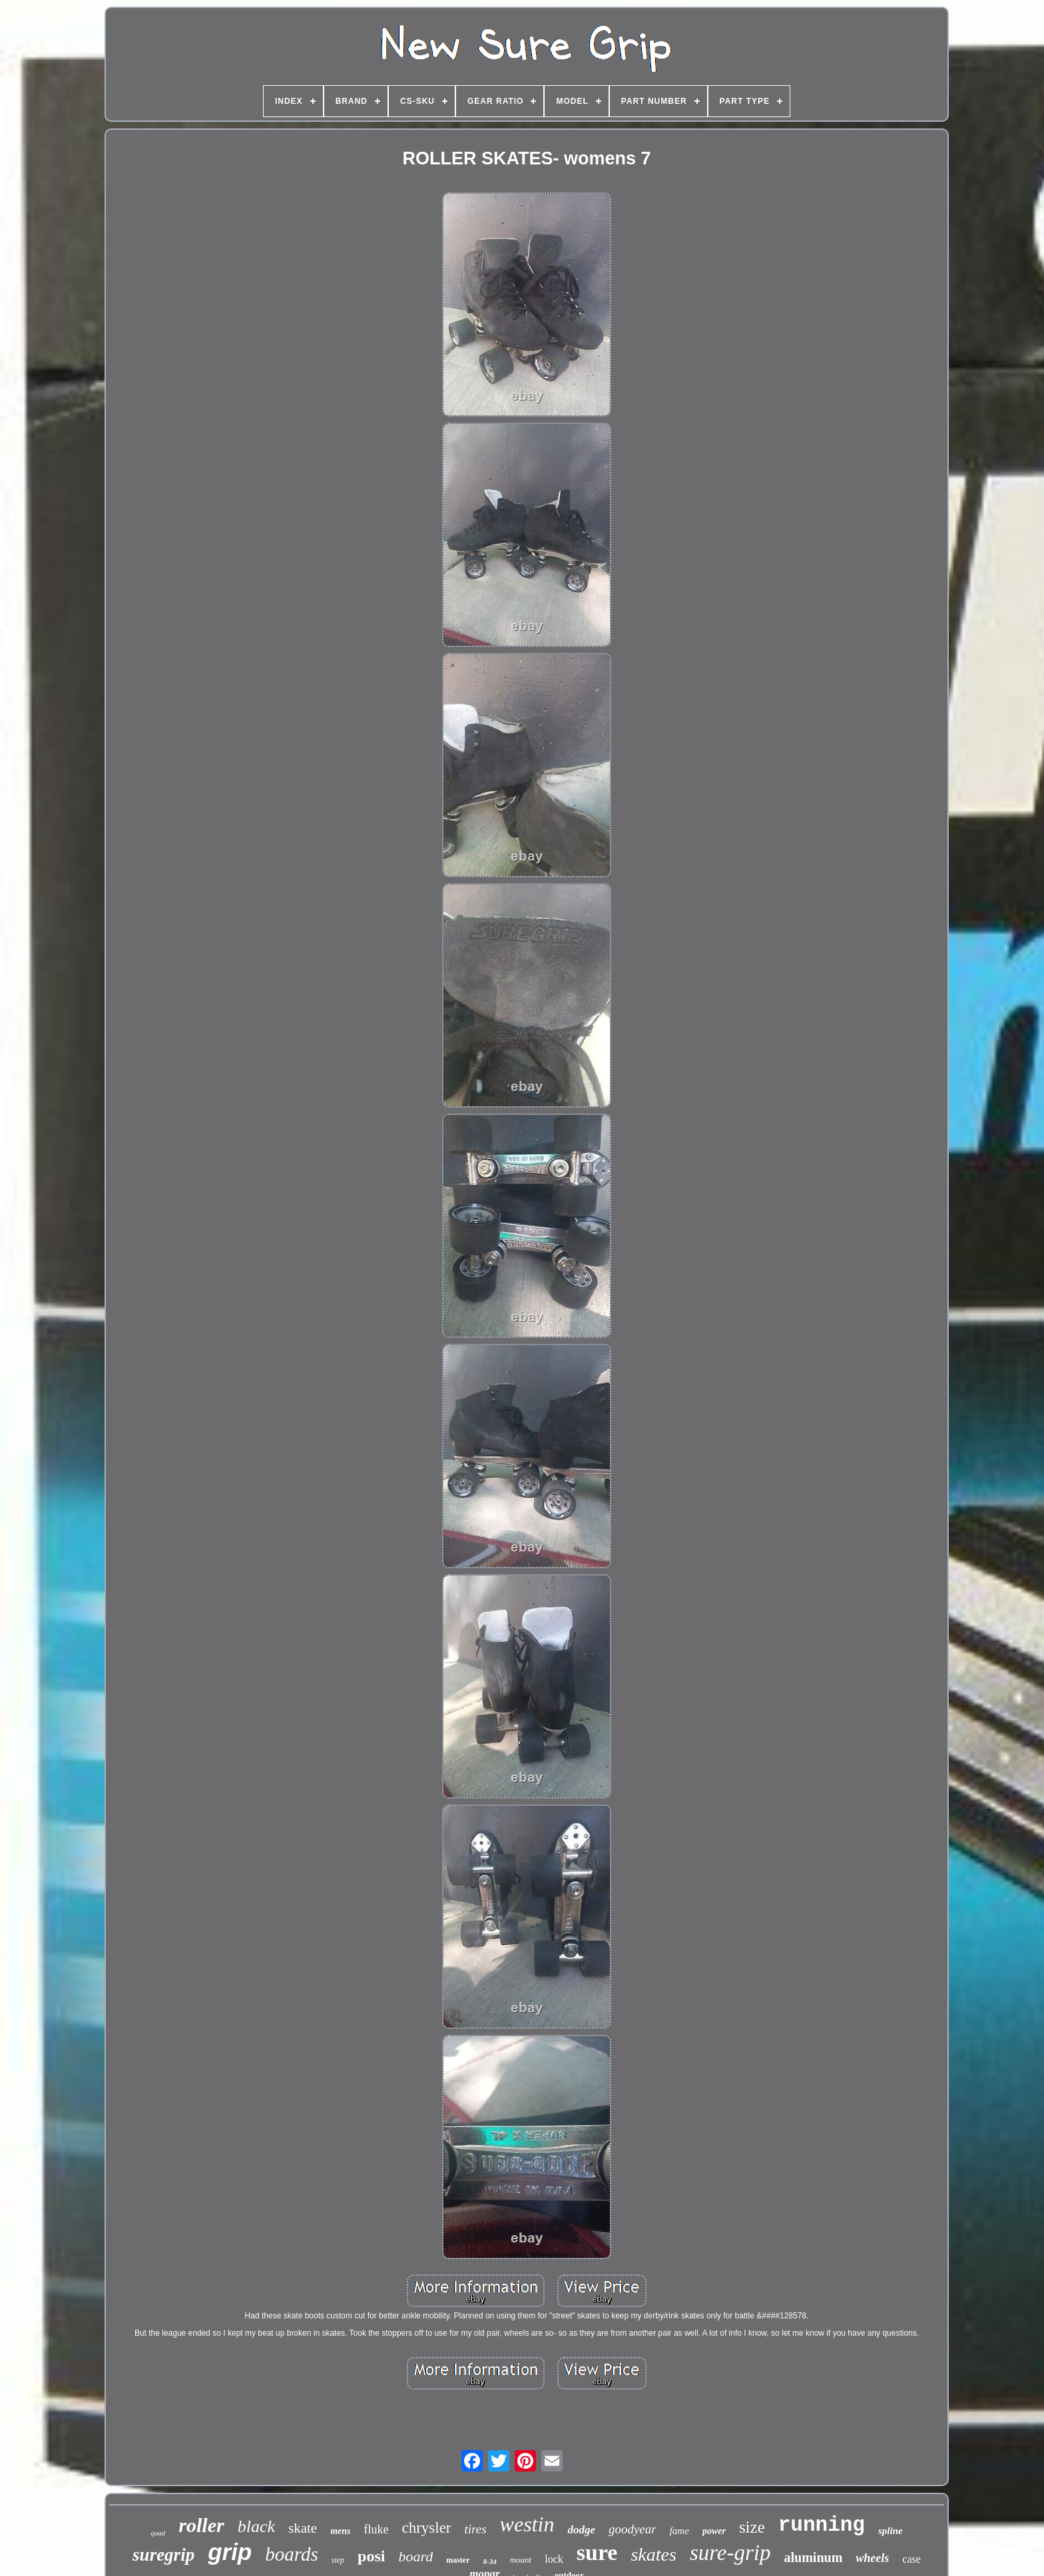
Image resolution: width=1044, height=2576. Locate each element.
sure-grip (730, 2553)
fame (679, 2530)
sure (597, 2552)
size (752, 2527)
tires (476, 2529)
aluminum (813, 2557)
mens (340, 2531)
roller (201, 2525)
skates (653, 2554)
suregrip (163, 2555)
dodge (581, 2529)
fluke (376, 2529)
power (714, 2531)
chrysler (426, 2527)
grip (230, 2552)
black (256, 2526)
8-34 (490, 2561)
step (338, 2560)
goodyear (632, 2529)
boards (291, 2554)
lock (554, 2559)
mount (521, 2560)
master (457, 2560)
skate (302, 2528)
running (821, 2525)
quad (157, 2533)
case (911, 2559)
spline (890, 2530)
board (415, 2556)
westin (527, 2524)
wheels (872, 2558)
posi (371, 2556)
